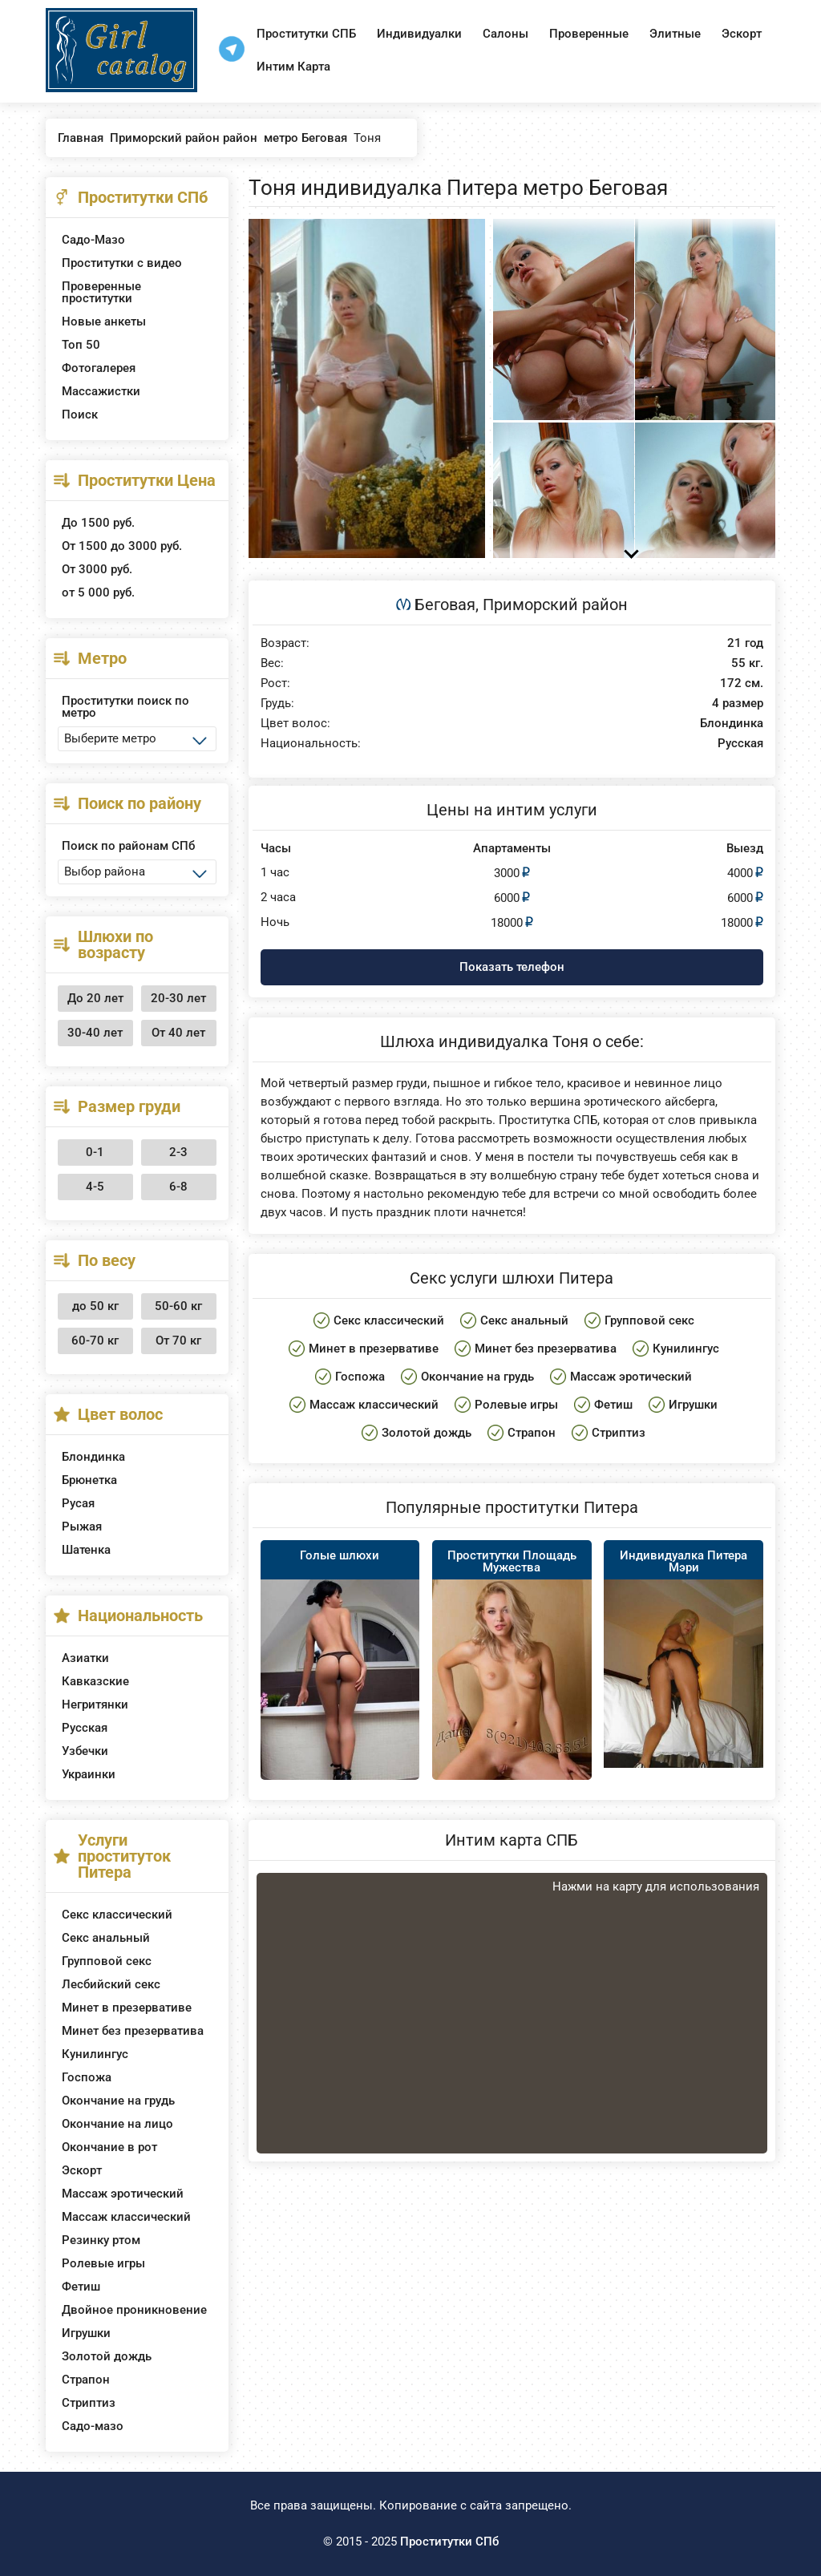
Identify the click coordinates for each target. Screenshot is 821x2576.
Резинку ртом (101, 2240)
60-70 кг (95, 1340)
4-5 (95, 1186)
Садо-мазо (92, 2426)
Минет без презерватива (133, 2031)
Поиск (80, 414)
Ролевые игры (103, 2263)
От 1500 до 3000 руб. (122, 546)
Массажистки (101, 391)
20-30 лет (178, 998)
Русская (84, 1728)
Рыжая (82, 1526)
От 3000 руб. (97, 569)
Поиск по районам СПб (128, 846)
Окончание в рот (109, 2147)
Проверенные (589, 33)
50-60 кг (178, 1306)
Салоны (505, 33)
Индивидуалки (419, 33)
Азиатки (85, 1658)
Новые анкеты (104, 321)
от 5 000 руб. (98, 592)
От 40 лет (178, 1032)
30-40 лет (95, 1032)
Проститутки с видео (122, 263)
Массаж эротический (123, 2193)
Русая (78, 1503)
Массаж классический (126, 2217)
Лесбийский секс (111, 1984)
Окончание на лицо (117, 2124)
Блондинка (93, 1457)
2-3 (178, 1152)
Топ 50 (81, 345)
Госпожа (86, 2077)
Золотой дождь (107, 2356)
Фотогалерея (98, 368)
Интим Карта (293, 66)
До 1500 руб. (98, 523)
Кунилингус (95, 2054)
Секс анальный (106, 1938)
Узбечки (85, 1751)
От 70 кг (178, 1340)
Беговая (445, 604)
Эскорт (742, 33)
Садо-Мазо (93, 240)
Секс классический (117, 1914)
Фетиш (81, 2286)
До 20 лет (95, 998)
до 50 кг (95, 1306)
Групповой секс (107, 1961)
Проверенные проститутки (101, 292)
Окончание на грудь (118, 2100)
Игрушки (86, 2333)
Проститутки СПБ (306, 33)
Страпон (86, 2379)
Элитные (675, 33)
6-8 (178, 1186)
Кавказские (95, 1681)
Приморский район (555, 604)
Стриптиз (88, 2403)
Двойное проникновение (134, 2310)
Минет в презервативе (127, 2007)
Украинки (88, 1774)
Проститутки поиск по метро (125, 707)
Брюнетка (89, 1480)
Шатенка (86, 1550)
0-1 (95, 1152)
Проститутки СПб (449, 2541)
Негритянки (95, 1704)
